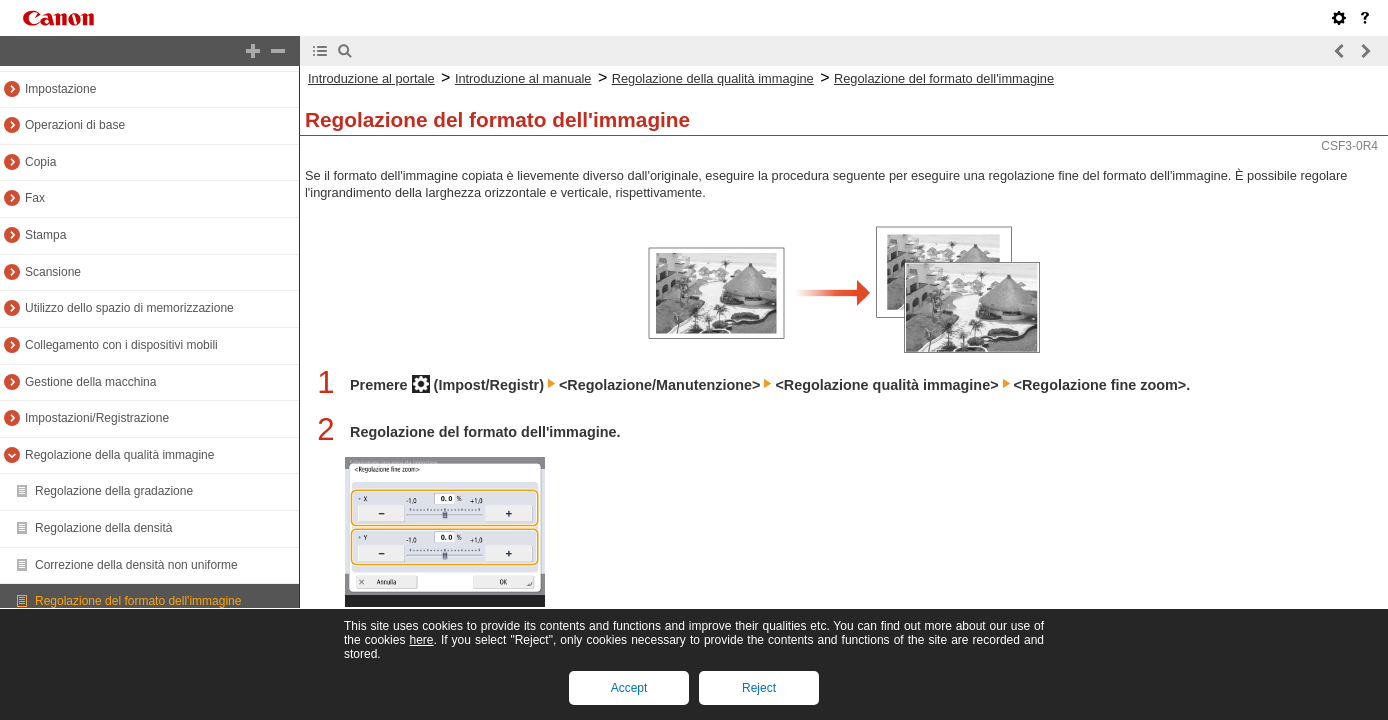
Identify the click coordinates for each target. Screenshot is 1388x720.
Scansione (53, 272)
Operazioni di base (75, 125)
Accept (629, 688)
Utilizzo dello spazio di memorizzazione (129, 308)
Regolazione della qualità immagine (119, 455)
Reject (759, 688)
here (421, 640)
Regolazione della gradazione (114, 491)
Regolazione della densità (103, 528)
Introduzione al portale (371, 78)
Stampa (45, 235)
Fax (35, 198)
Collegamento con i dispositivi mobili (121, 345)
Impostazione (60, 89)
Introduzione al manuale (523, 78)
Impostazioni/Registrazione (97, 418)
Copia (40, 162)
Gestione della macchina (90, 382)
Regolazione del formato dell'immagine (138, 601)
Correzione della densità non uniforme (136, 565)
